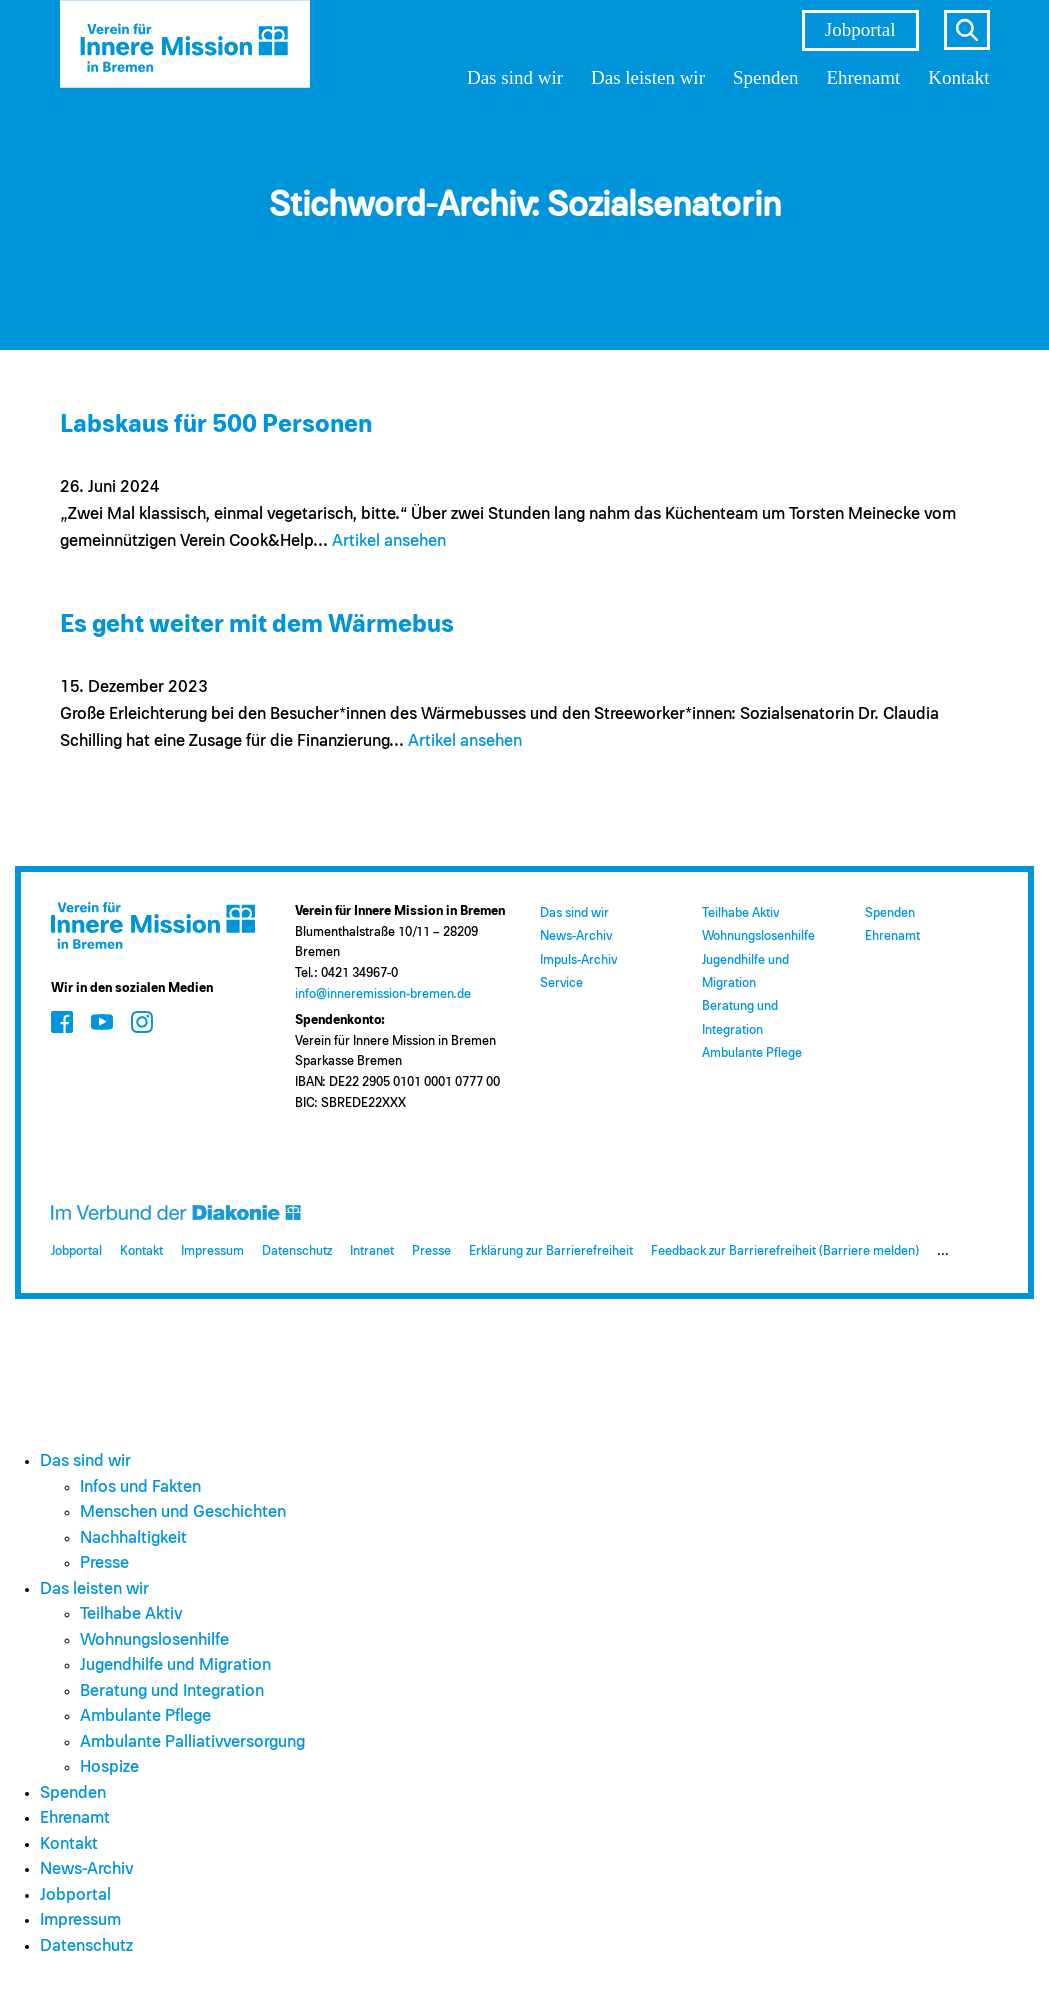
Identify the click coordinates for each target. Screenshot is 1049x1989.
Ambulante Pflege (752, 1053)
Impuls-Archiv (578, 960)
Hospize (109, 1767)
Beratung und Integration (172, 1691)
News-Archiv (576, 936)
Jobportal (860, 29)
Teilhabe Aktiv (740, 913)
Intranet (372, 1251)
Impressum (212, 1251)
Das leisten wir (648, 77)
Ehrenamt (863, 77)
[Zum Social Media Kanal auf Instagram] (142, 1021)
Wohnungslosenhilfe (758, 936)
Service (561, 983)
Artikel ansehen (389, 541)
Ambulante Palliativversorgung (192, 1742)
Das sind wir (515, 77)
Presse (431, 1251)
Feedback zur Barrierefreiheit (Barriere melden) (785, 1251)
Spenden (765, 77)
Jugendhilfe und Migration (175, 1665)
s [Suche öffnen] (967, 30)
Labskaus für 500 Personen (216, 424)
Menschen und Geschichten (183, 1512)
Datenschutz (297, 1251)
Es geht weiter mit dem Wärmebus (257, 624)
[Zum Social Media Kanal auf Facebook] (62, 1021)
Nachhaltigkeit (133, 1538)
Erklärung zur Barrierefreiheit (551, 1251)
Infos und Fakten (140, 1487)
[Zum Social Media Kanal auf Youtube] (102, 1021)
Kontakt (958, 77)
